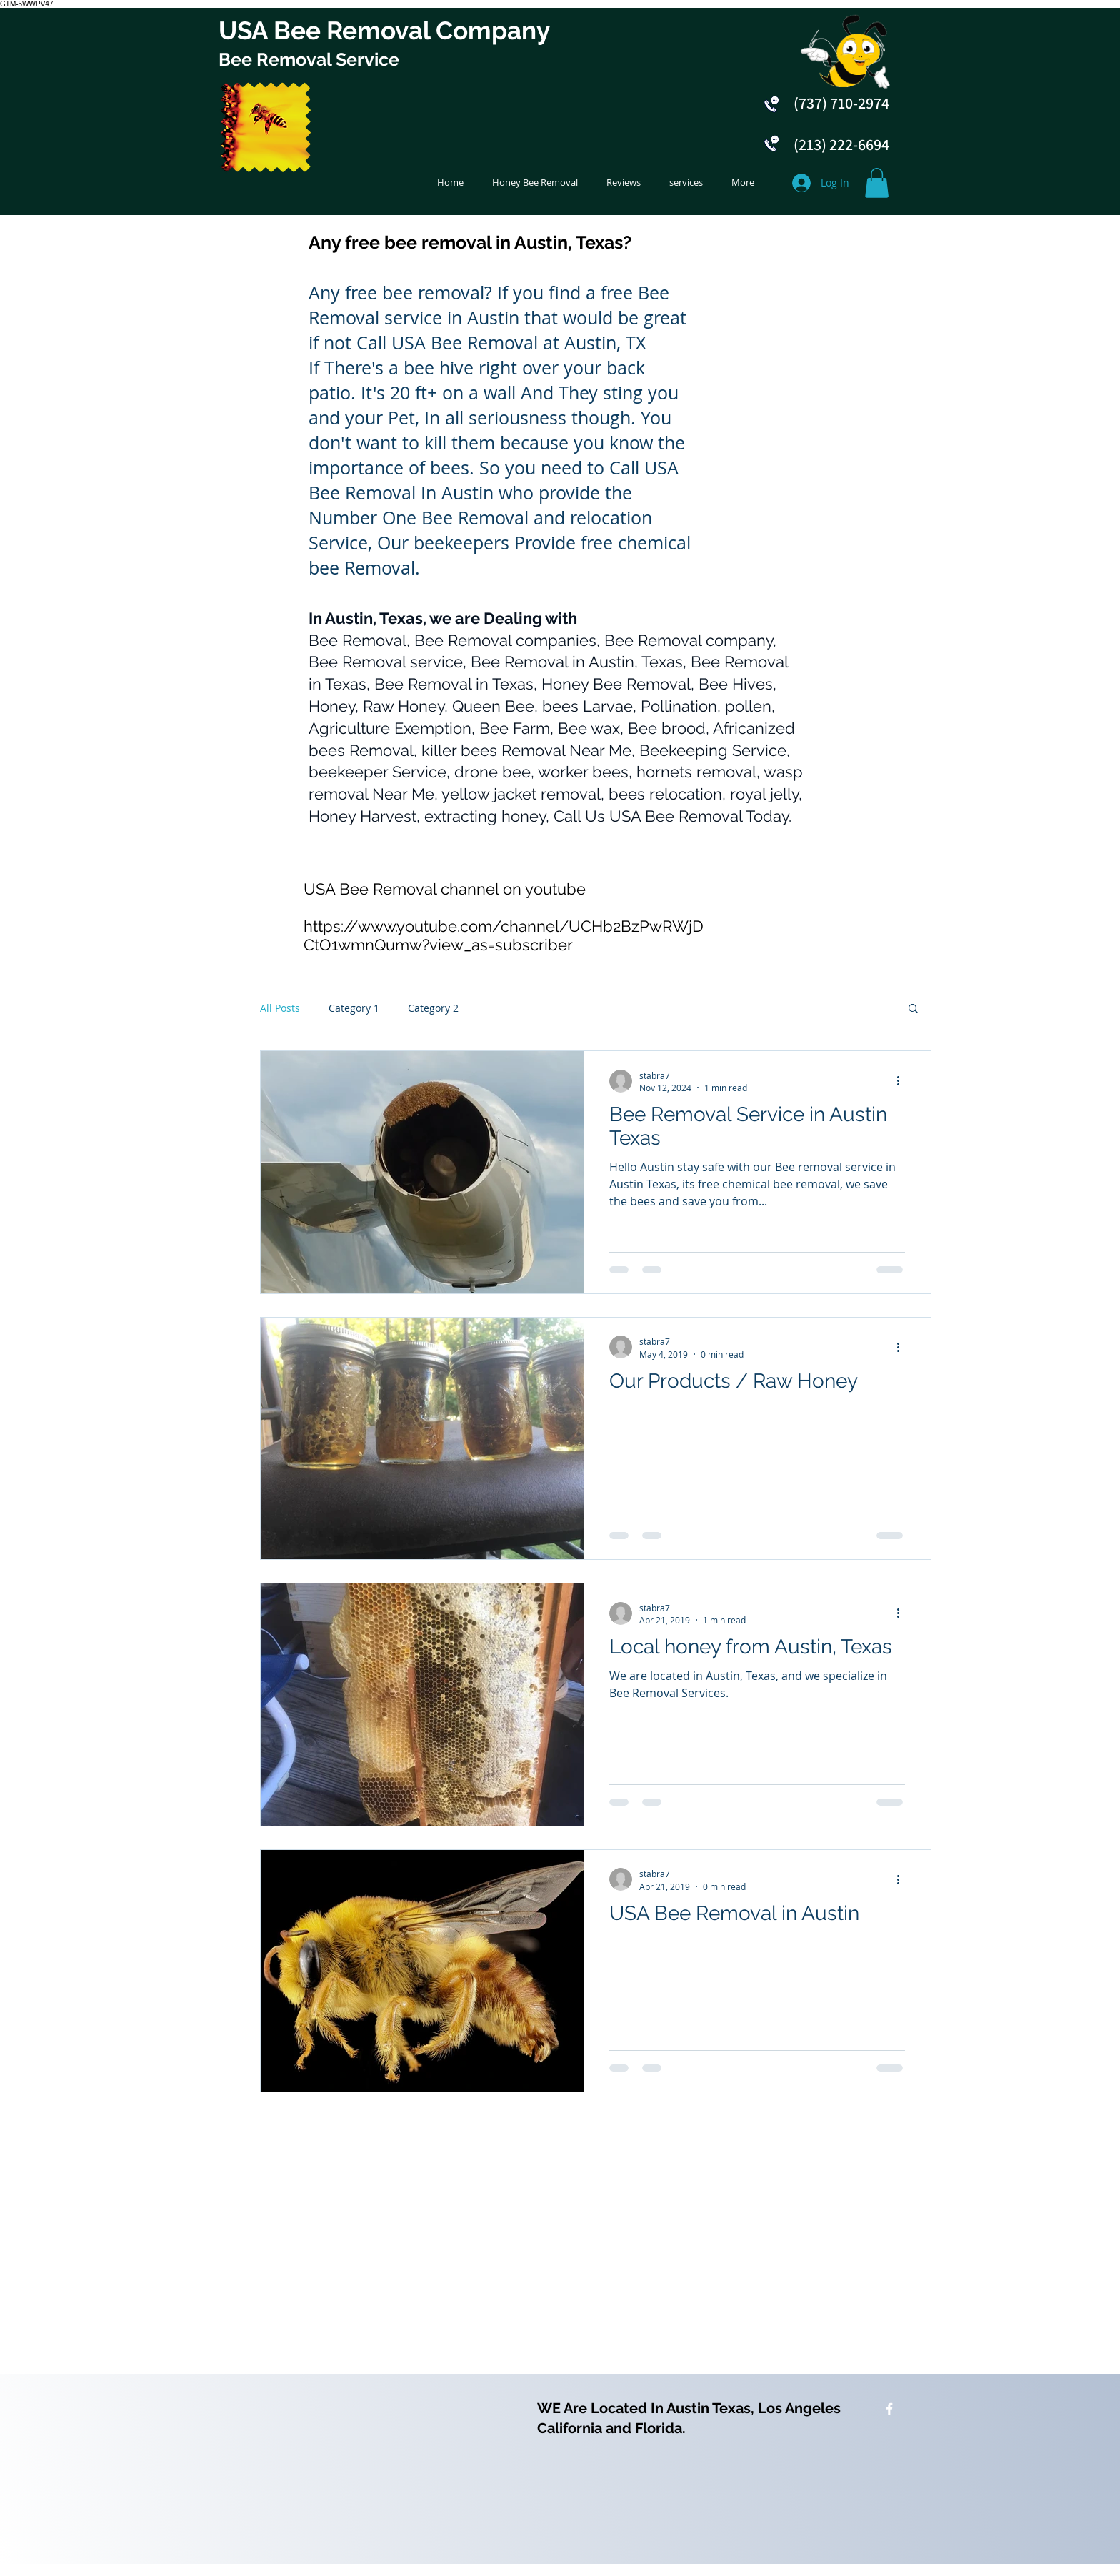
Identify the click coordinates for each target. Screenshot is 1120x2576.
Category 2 (433, 1008)
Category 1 (354, 1008)
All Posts (280, 1008)
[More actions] (902, 1081)
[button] (876, 183)
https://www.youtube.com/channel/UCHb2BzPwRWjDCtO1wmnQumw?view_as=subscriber (504, 935)
